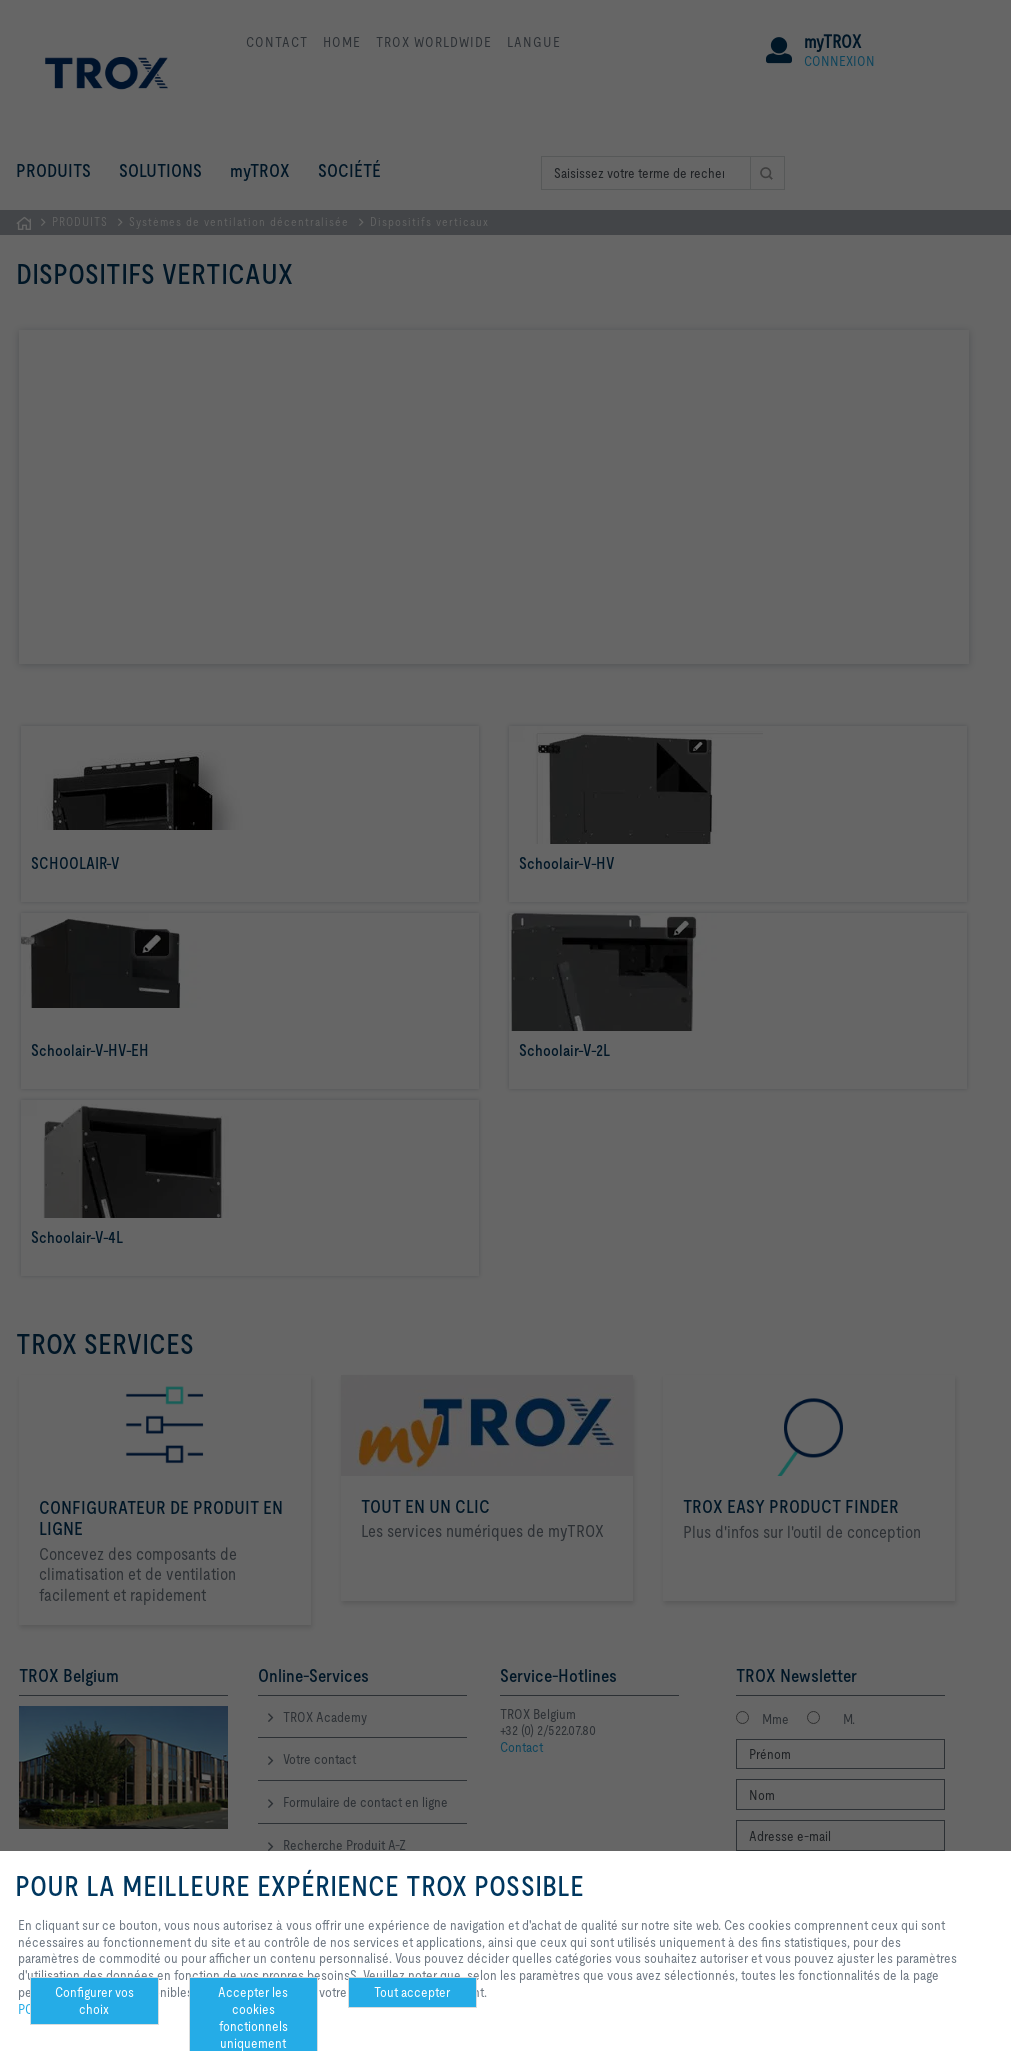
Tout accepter (412, 1992)
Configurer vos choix (94, 2000)
